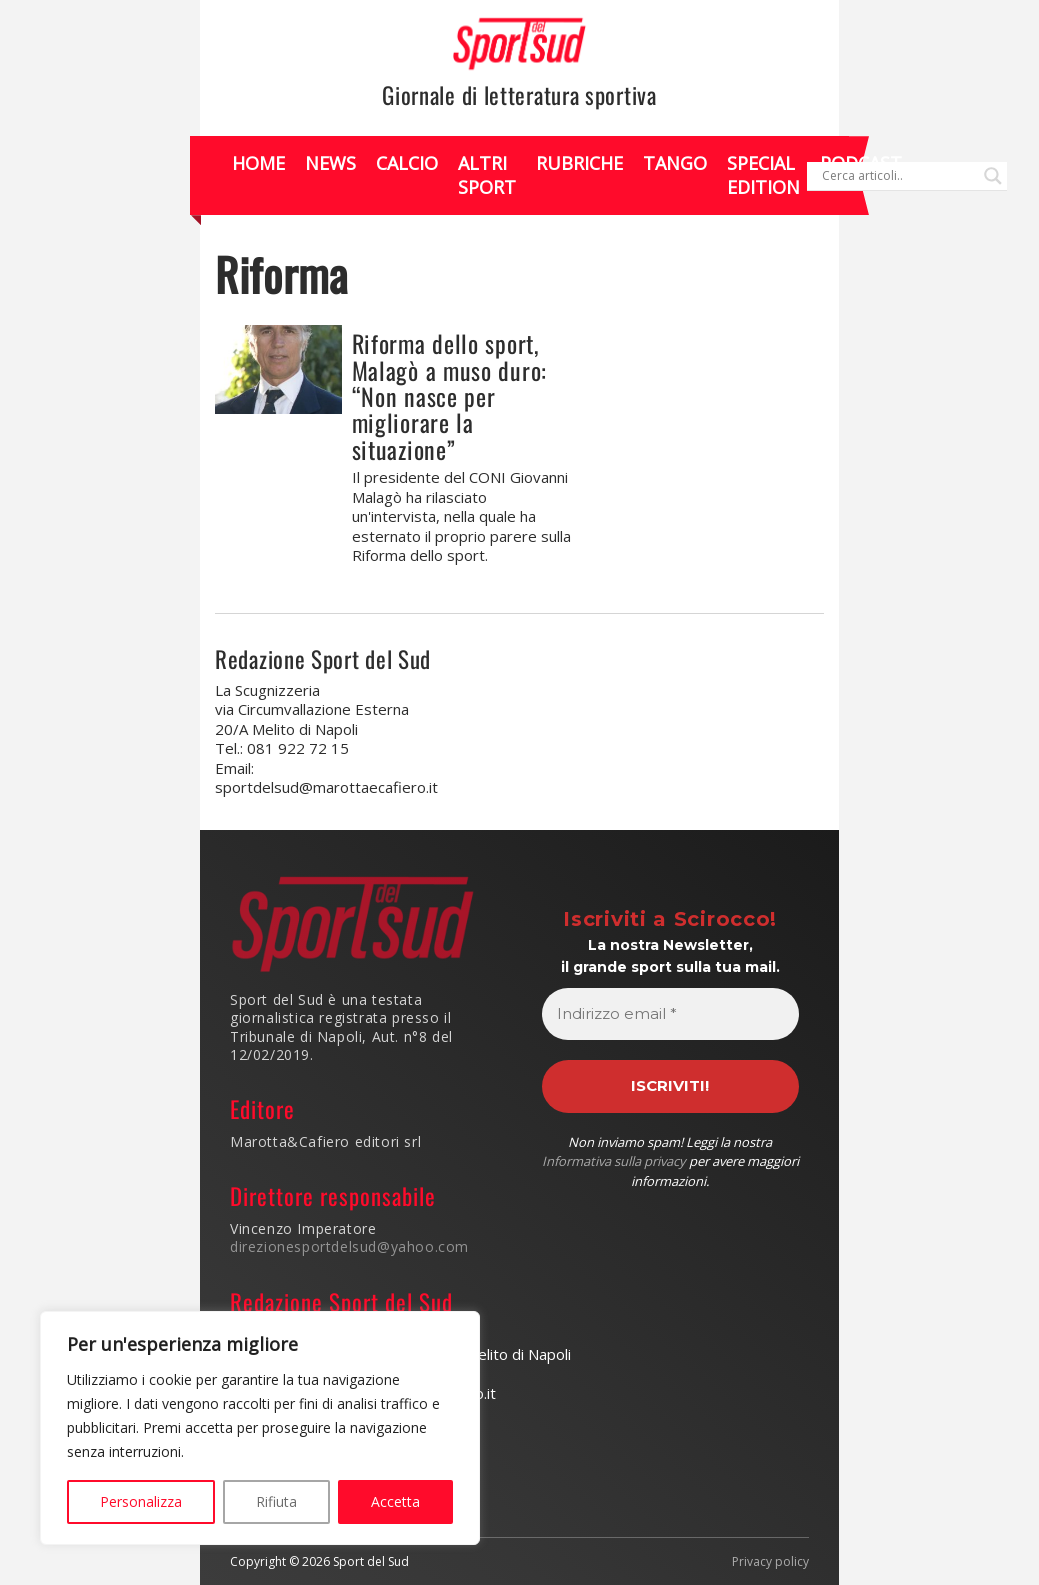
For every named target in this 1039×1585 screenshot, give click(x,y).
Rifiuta (276, 1501)
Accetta (395, 1501)
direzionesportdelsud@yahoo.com (349, 1246)
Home (258, 163)
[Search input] (898, 176)
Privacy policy (770, 1562)
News (330, 163)
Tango (675, 163)
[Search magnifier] (993, 176)
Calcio (407, 163)
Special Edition (763, 174)
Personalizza (141, 1501)
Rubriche (579, 163)
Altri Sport (487, 174)
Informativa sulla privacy (614, 1161)
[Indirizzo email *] (671, 1014)
